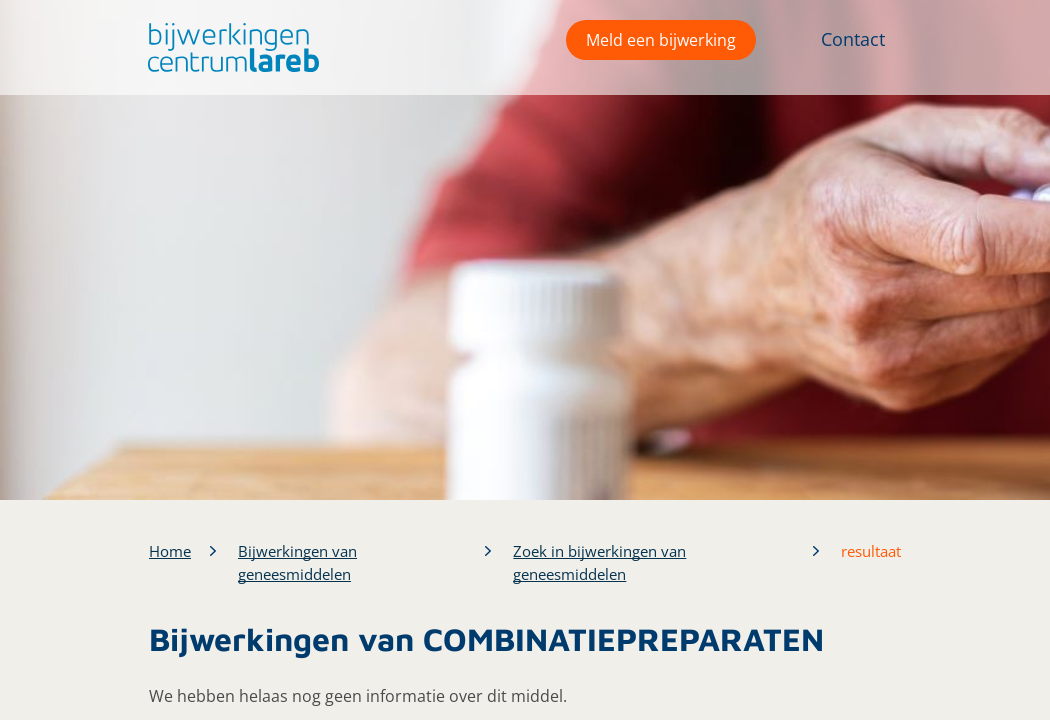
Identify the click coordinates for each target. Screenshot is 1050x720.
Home (170, 551)
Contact (853, 39)
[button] (228, 47)
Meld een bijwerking (661, 40)
